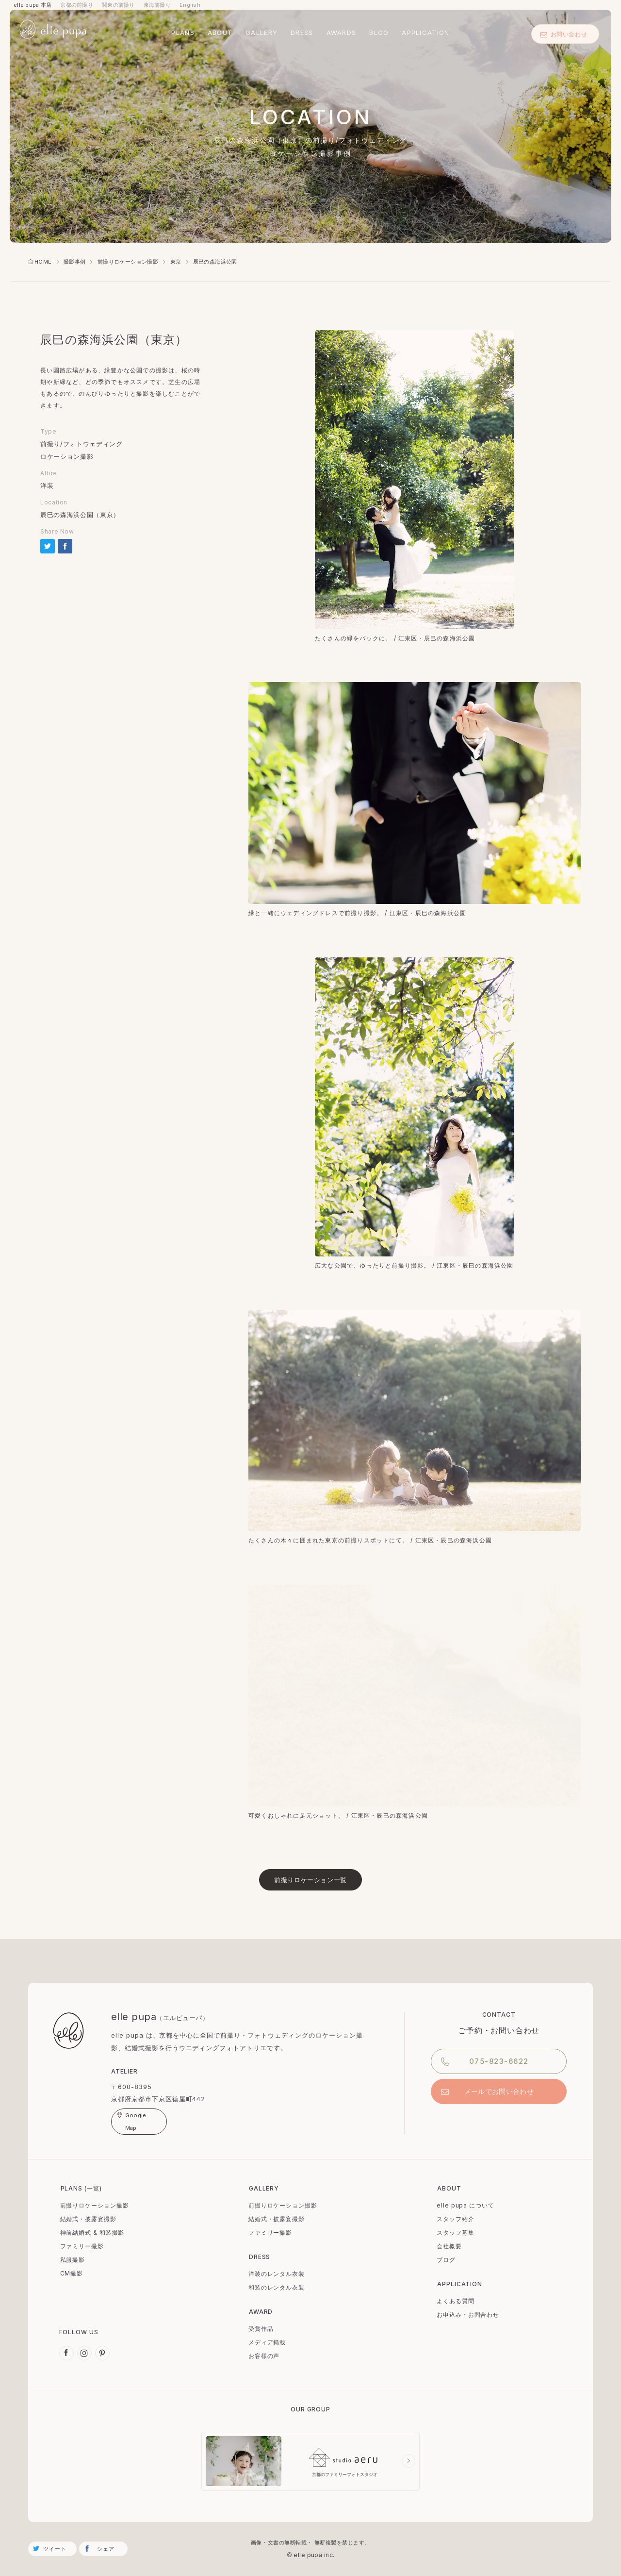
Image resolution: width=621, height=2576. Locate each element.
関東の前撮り (118, 4)
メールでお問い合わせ (499, 2091)
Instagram (84, 2353)
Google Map (136, 2121)
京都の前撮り (76, 4)
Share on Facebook (65, 546)
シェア (105, 2548)
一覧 (93, 2188)
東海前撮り (157, 4)
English (190, 4)
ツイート (54, 2548)
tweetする (47, 546)
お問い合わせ (563, 34)
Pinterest (102, 2353)
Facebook (66, 2353)
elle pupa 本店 (32, 4)
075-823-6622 (499, 2061)
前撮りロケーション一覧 (310, 1880)
